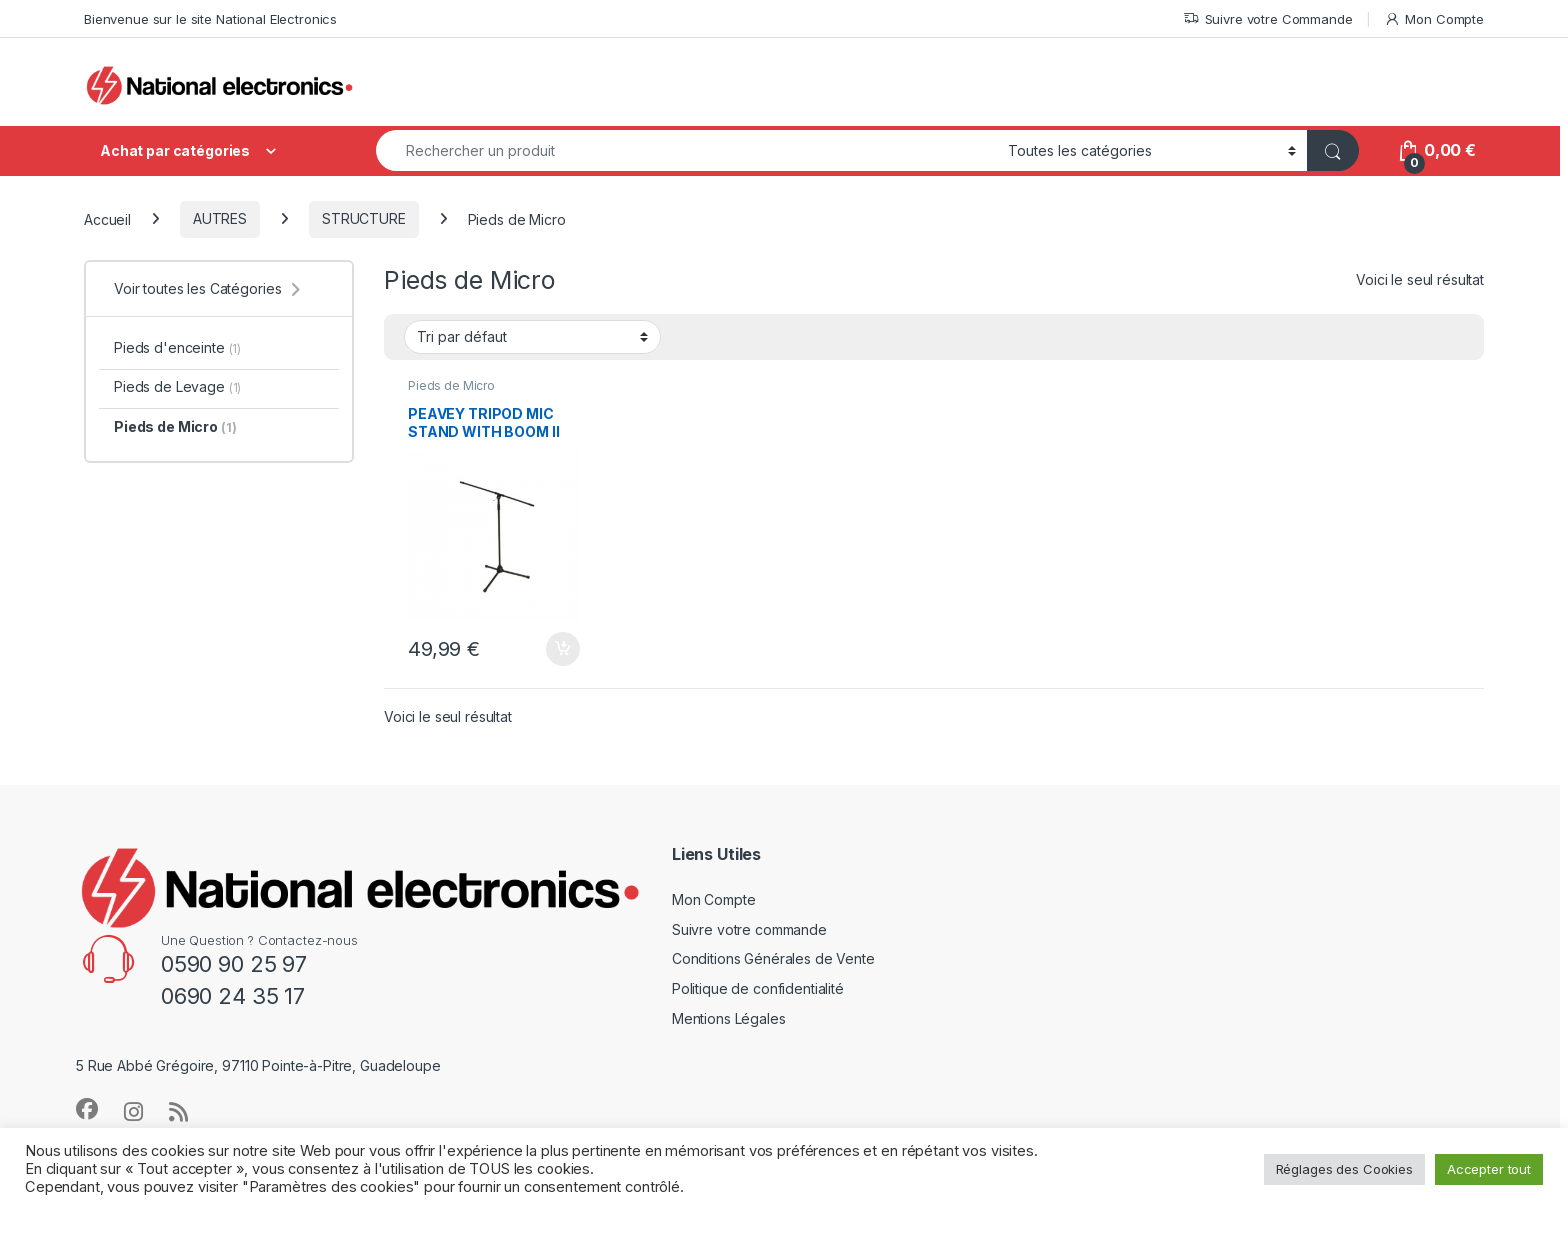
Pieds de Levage (177, 386)
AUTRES (220, 218)
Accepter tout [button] (1489, 1169)
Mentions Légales (729, 1018)
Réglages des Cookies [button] (1344, 1169)
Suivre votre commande (749, 929)
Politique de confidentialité (758, 988)
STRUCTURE (364, 218)
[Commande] (532, 337)
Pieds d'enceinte (177, 347)
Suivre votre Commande (1268, 19)
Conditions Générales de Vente (773, 958)
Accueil (107, 218)
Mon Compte (1434, 19)
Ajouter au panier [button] (563, 649)
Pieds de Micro (451, 385)
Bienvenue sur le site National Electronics (210, 19)
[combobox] (686, 150)
